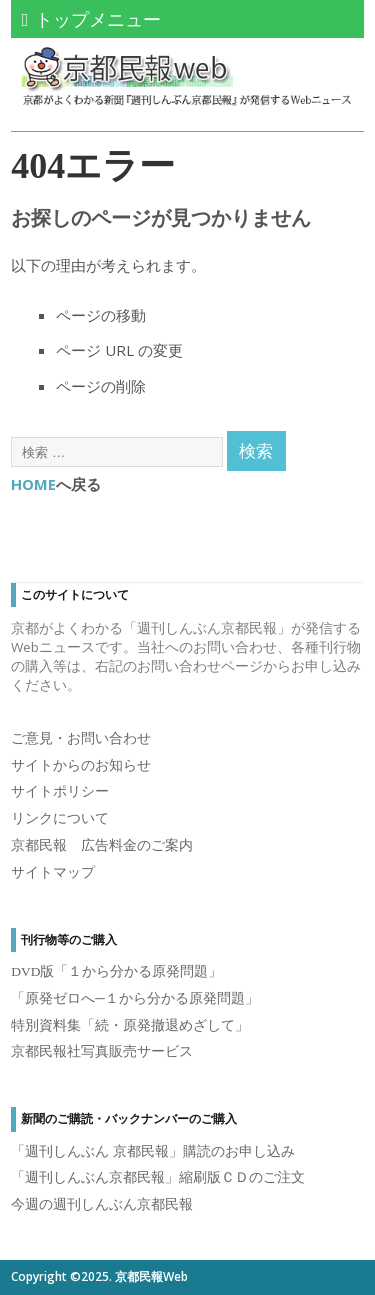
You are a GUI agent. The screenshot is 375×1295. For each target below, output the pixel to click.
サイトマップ (53, 872)
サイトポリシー (60, 791)
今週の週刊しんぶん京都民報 (102, 1204)
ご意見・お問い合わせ (81, 738)
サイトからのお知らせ (81, 765)
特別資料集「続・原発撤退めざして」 (130, 1025)
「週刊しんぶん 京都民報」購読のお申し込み (152, 1151)
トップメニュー (92, 19)
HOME (33, 484)
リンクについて (60, 818)
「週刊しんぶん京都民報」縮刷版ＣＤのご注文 (158, 1177)
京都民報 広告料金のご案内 (102, 845)
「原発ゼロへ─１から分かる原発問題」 (135, 998)
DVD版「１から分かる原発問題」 (116, 971)
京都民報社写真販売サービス (102, 1051)
